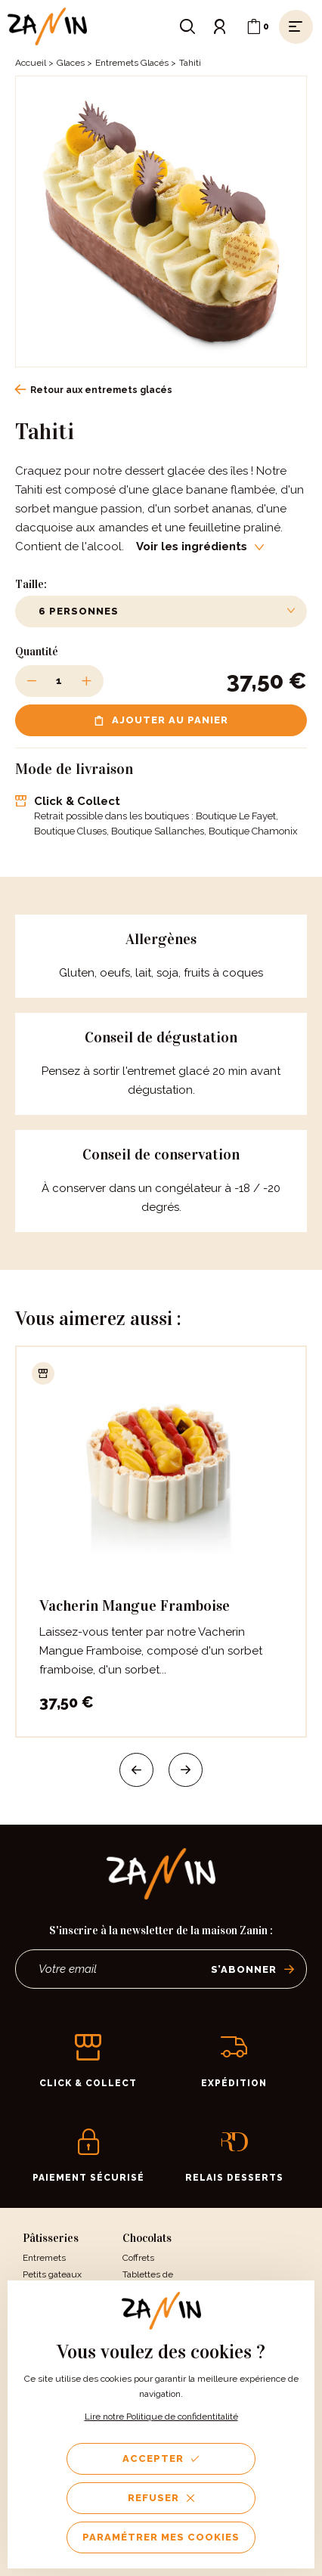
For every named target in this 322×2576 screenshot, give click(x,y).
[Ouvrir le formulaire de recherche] (187, 26)
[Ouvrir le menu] (296, 26)
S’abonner (253, 1969)
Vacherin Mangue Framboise (134, 1605)
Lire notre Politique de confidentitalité (161, 2416)
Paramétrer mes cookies (161, 2537)
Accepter (161, 2458)
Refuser (161, 2497)
